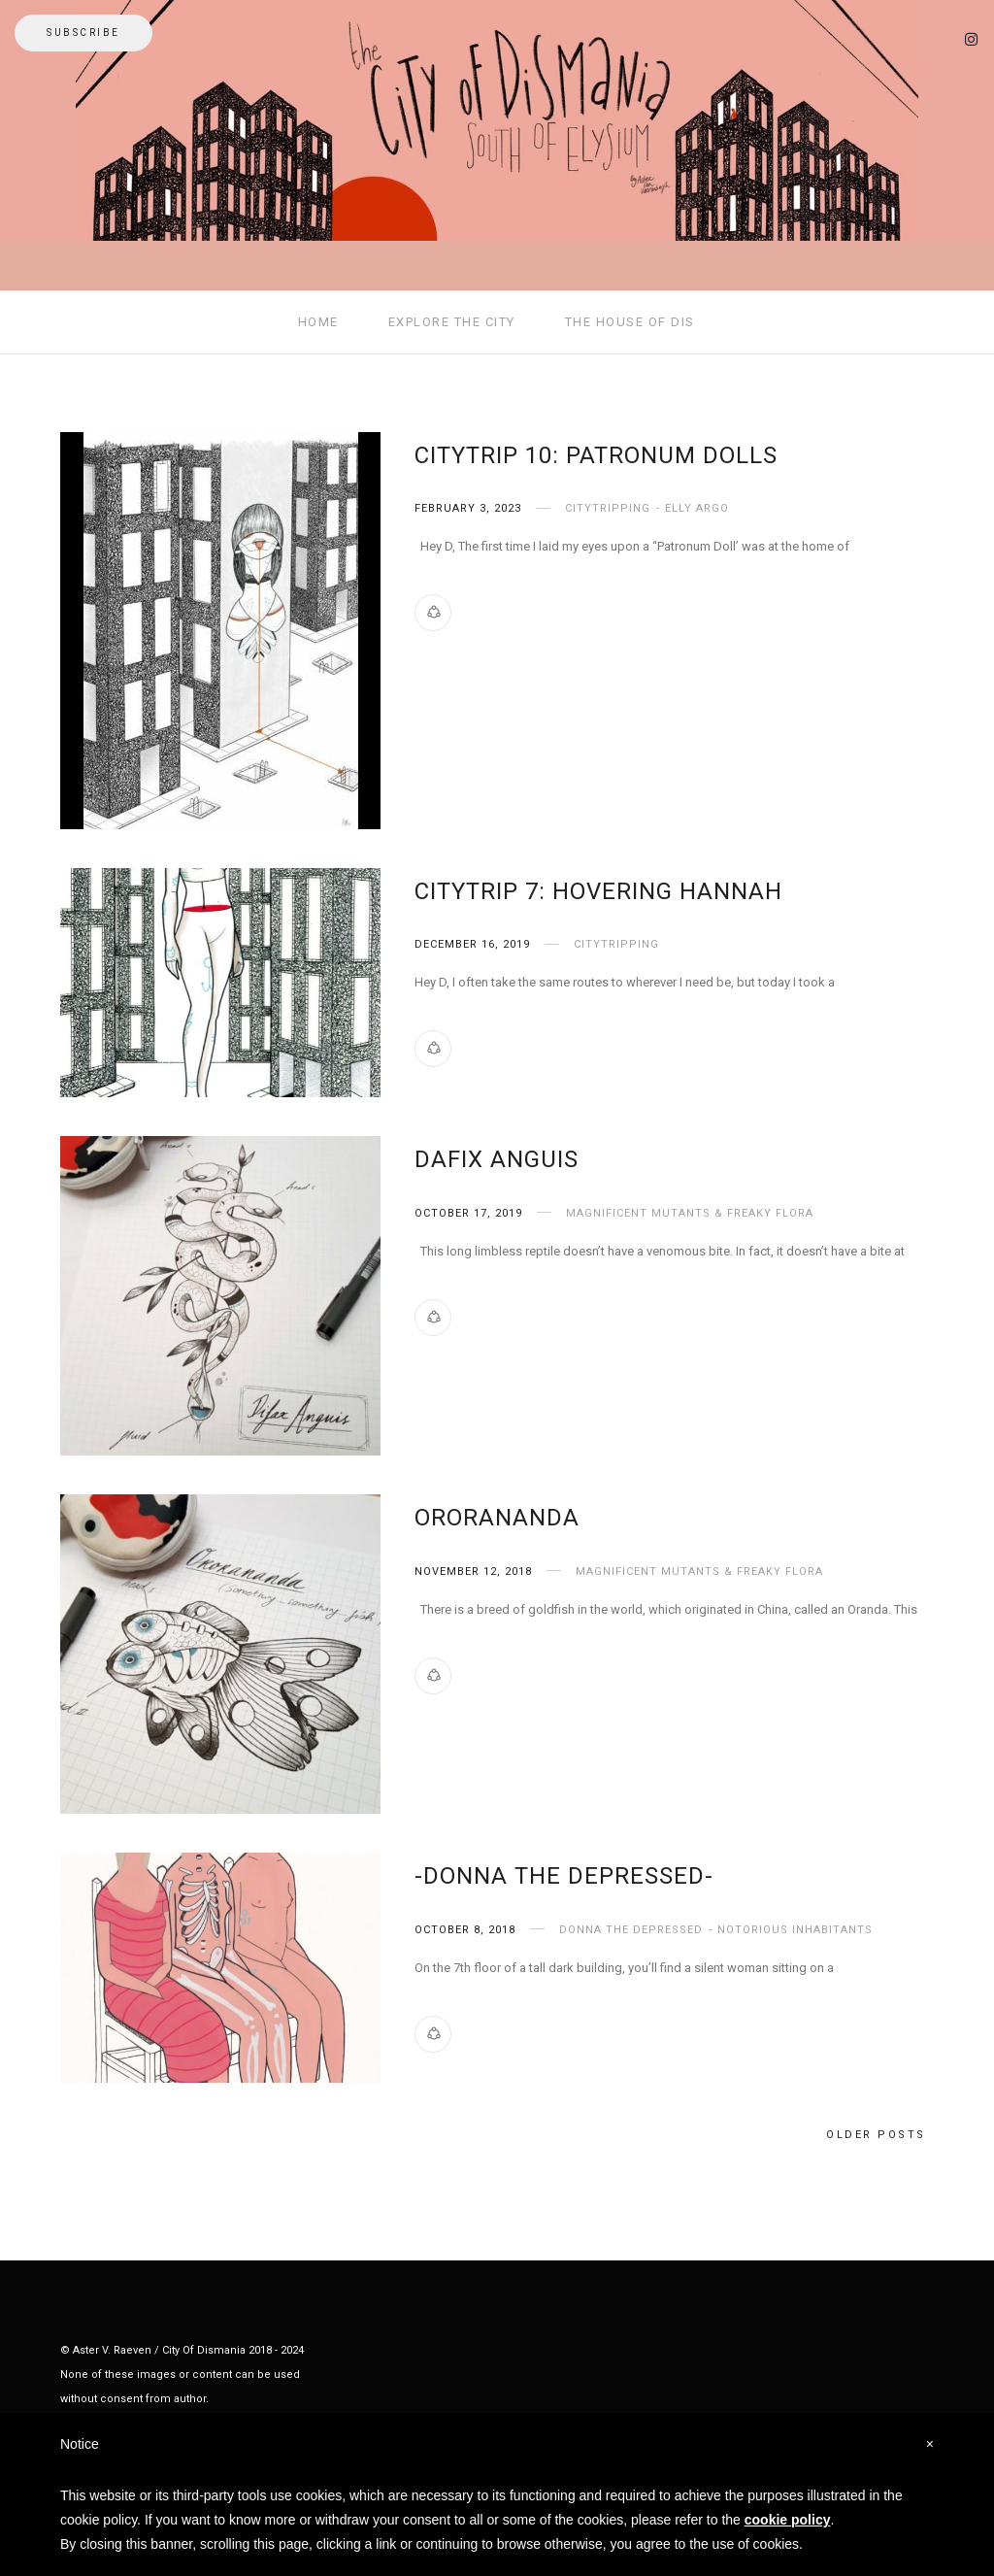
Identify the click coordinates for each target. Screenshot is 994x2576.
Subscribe (83, 32)
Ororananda (497, 1517)
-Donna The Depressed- (563, 1876)
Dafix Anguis (496, 1159)
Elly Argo (697, 508)
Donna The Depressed (631, 1930)
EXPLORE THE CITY (451, 322)
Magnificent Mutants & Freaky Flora (689, 1213)
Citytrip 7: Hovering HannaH (598, 891)
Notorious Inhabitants (795, 1930)
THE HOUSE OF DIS (630, 322)
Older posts (876, 2134)
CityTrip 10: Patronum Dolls (596, 455)
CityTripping (607, 508)
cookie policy (788, 2519)
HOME (318, 322)
